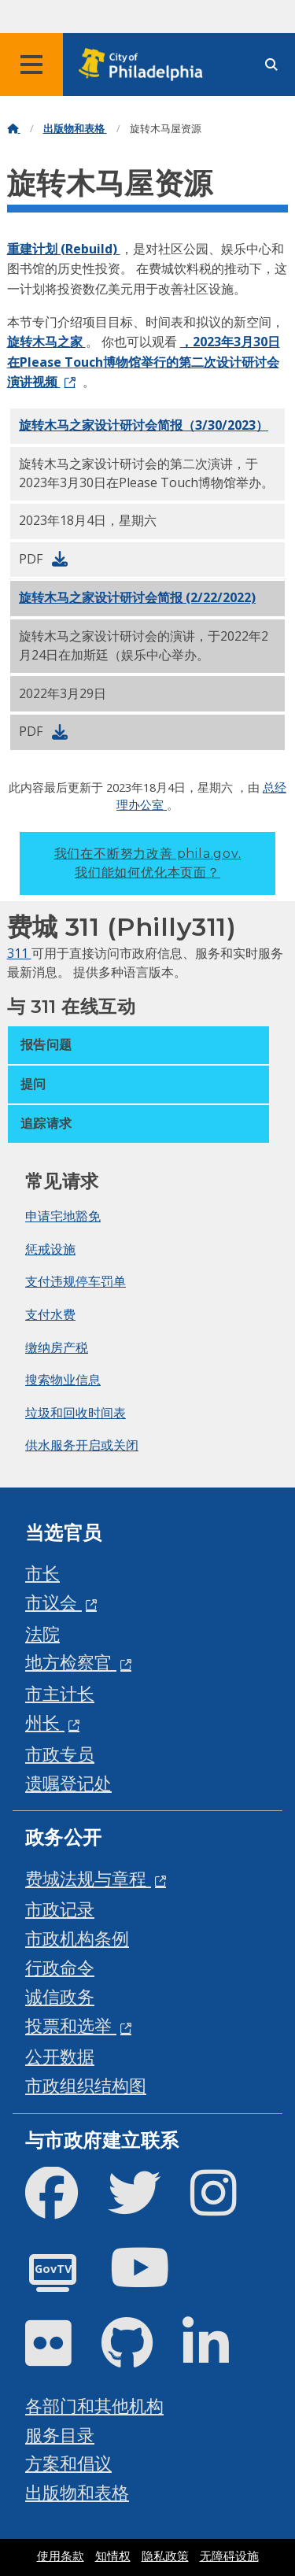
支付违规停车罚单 (75, 1281)
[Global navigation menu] (31, 64)
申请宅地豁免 (63, 1216)
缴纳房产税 (56, 1347)
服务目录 (59, 2435)
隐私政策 (165, 2556)
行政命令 (59, 1967)
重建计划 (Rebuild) (63, 248)
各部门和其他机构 (94, 2405)
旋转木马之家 (46, 341)
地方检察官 (70, 1662)
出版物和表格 (75, 128)
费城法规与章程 (88, 1878)
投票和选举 (70, 2025)
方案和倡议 (68, 2463)
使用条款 (60, 2556)
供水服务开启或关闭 (81, 1445)
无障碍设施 (229, 2556)
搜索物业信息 (63, 1379)
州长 (45, 1722)
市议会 (53, 1602)
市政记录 (59, 1909)
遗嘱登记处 (68, 1783)
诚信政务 (59, 1996)
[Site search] (271, 65)
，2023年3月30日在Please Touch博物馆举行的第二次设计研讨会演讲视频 (143, 361)
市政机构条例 (77, 1938)
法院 (42, 1633)
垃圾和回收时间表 (75, 1412)
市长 (42, 1573)
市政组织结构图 (85, 2085)
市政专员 (59, 1754)
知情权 (113, 2556)
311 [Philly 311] (19, 953)
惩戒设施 (50, 1249)
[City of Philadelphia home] (145, 65)
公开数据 (59, 2056)
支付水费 (50, 1314)
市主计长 (59, 1693)
